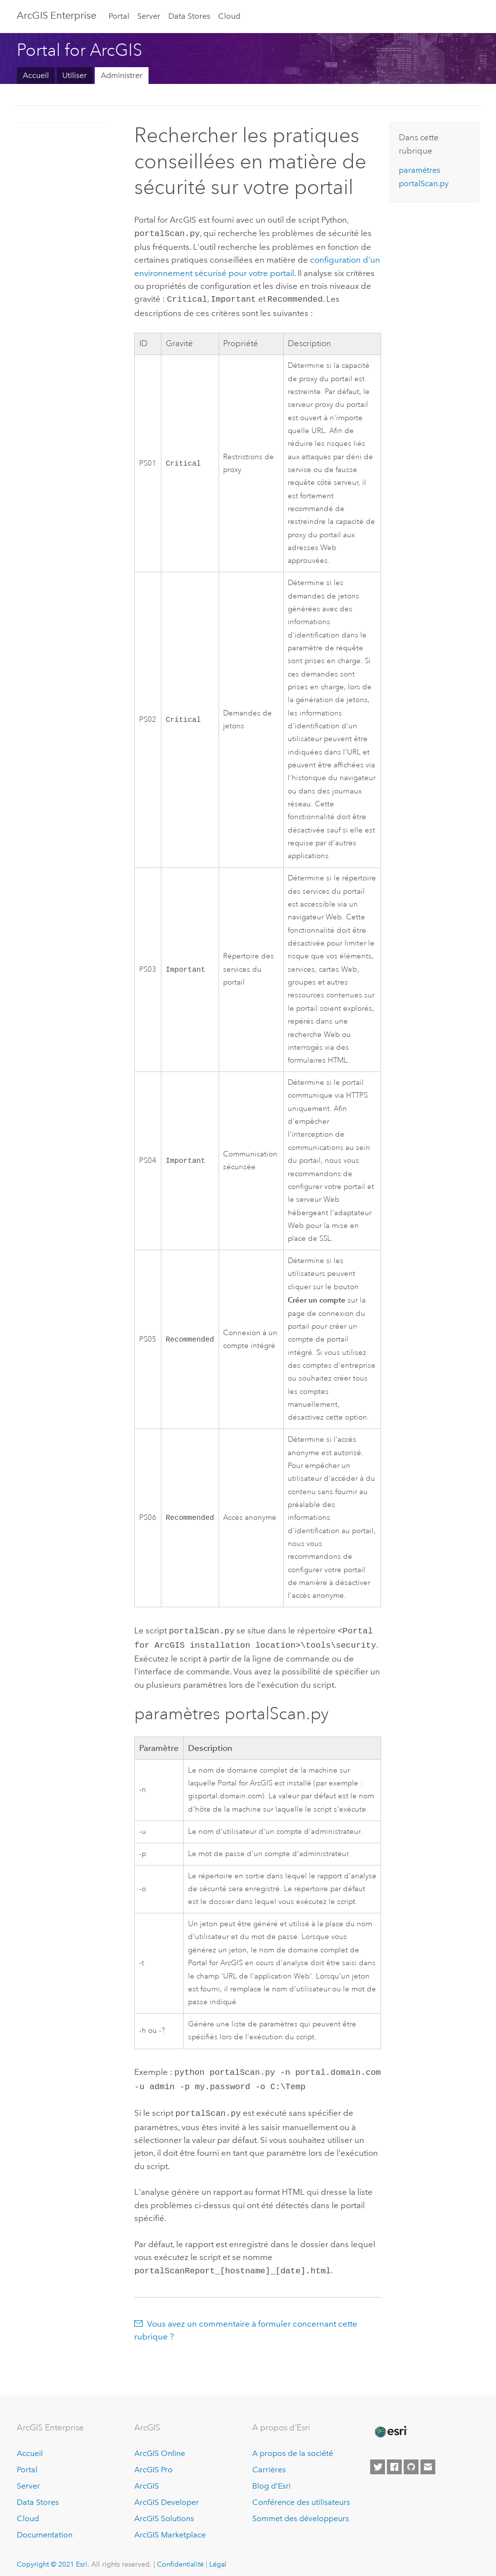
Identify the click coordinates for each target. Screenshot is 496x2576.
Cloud (229, 16)
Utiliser (74, 75)
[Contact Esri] (427, 2459)
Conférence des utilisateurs (301, 2494)
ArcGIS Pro (153, 2461)
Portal (119, 16)
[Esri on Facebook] (394, 2459)
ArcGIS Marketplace (170, 2527)
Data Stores (189, 16)
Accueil (36, 75)
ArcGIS (146, 2478)
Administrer (122, 75)
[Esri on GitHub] (411, 2459)
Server (148, 16)
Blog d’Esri (271, 2478)
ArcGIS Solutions (164, 2510)
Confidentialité (180, 2556)
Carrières (269, 2461)
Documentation (45, 2527)
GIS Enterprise (56, 15)
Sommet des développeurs (300, 2510)
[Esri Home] (390, 2424)
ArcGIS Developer (166, 2494)
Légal (218, 2556)
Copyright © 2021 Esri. (53, 2556)
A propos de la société (292, 2445)
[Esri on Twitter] (377, 2459)
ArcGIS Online (159, 2445)
